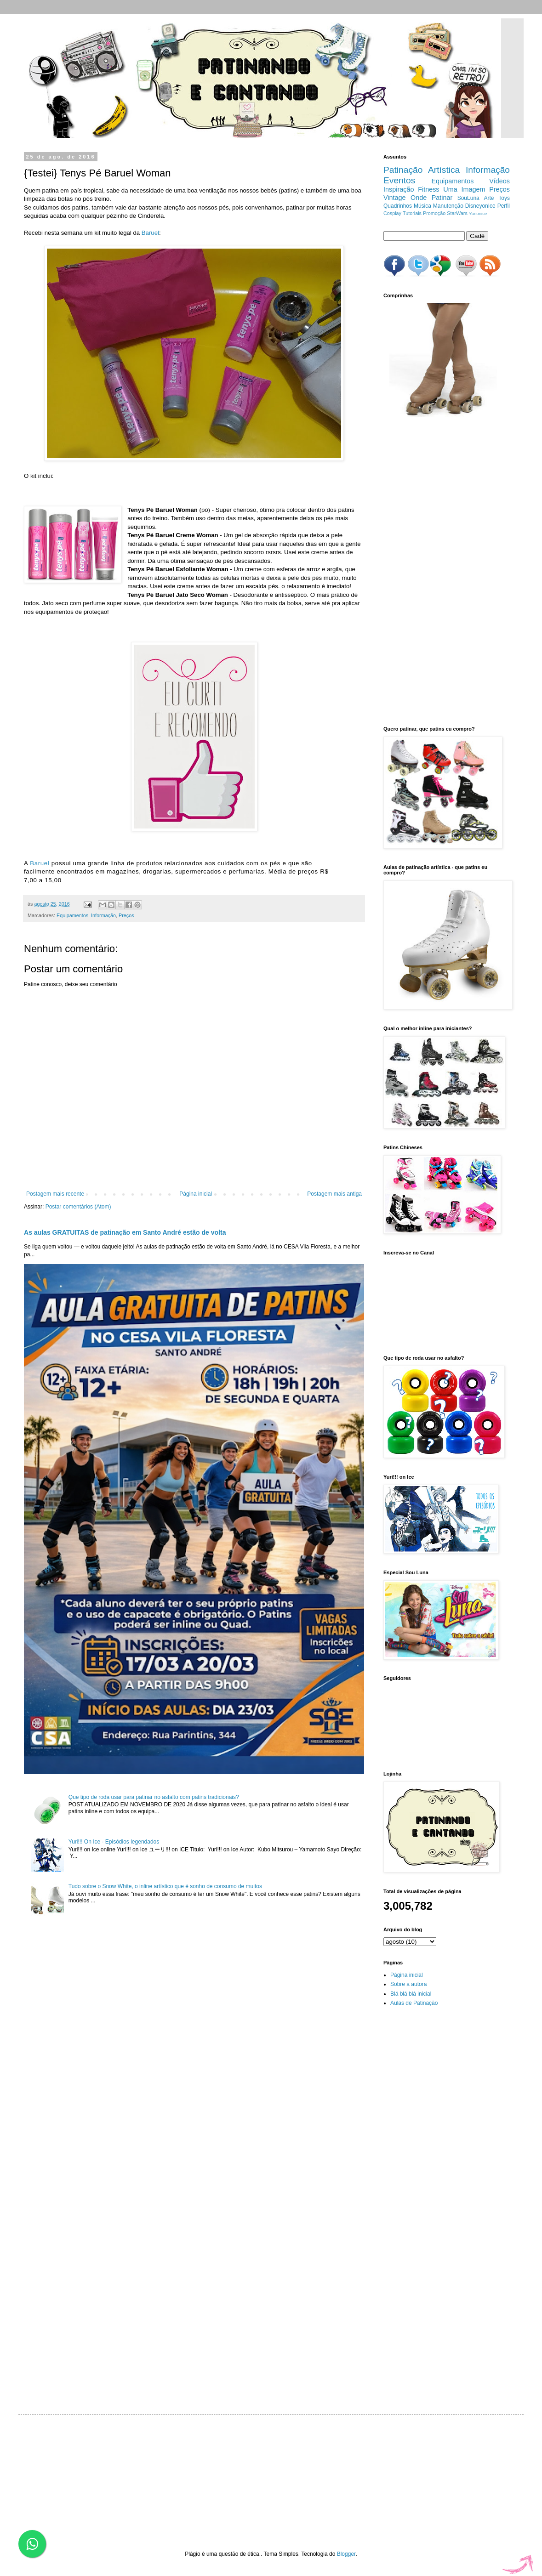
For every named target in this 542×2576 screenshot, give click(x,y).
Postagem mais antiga (334, 1194)
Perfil (503, 206)
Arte (489, 198)
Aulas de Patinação (414, 2003)
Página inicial (195, 1194)
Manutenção (448, 206)
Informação (103, 915)
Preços (126, 915)
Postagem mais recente (55, 1194)
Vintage (394, 197)
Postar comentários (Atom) (78, 1206)
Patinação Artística (421, 170)
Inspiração (398, 189)
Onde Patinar (431, 197)
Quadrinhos (397, 206)
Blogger (346, 2554)
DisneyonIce (480, 206)
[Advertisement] (427, 572)
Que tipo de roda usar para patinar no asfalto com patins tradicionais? (153, 1797)
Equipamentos (72, 915)
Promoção (434, 213)
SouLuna (468, 198)
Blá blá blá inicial (410, 1994)
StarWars (457, 213)
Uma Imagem (464, 189)
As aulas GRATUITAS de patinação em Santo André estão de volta (125, 1232)
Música (422, 206)
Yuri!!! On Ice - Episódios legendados (113, 1841)
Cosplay (392, 213)
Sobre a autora (408, 1984)
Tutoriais (412, 213)
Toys (504, 198)
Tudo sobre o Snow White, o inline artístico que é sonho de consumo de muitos (165, 1886)
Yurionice (478, 213)
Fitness (428, 189)
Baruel (150, 232)
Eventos (399, 180)
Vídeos (499, 181)
